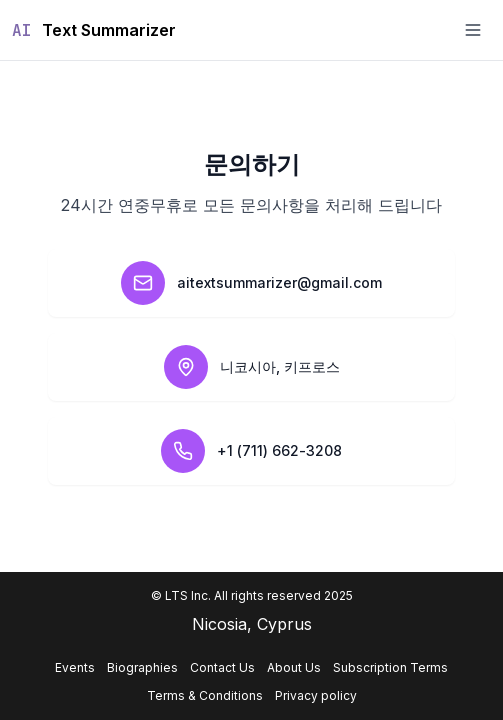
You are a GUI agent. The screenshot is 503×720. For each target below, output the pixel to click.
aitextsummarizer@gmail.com (279, 282)
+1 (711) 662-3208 (279, 450)
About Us (294, 667)
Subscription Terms (390, 667)
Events (75, 667)
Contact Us (222, 667)
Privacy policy (316, 695)
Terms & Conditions (205, 695)
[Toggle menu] (473, 30)
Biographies (142, 667)
